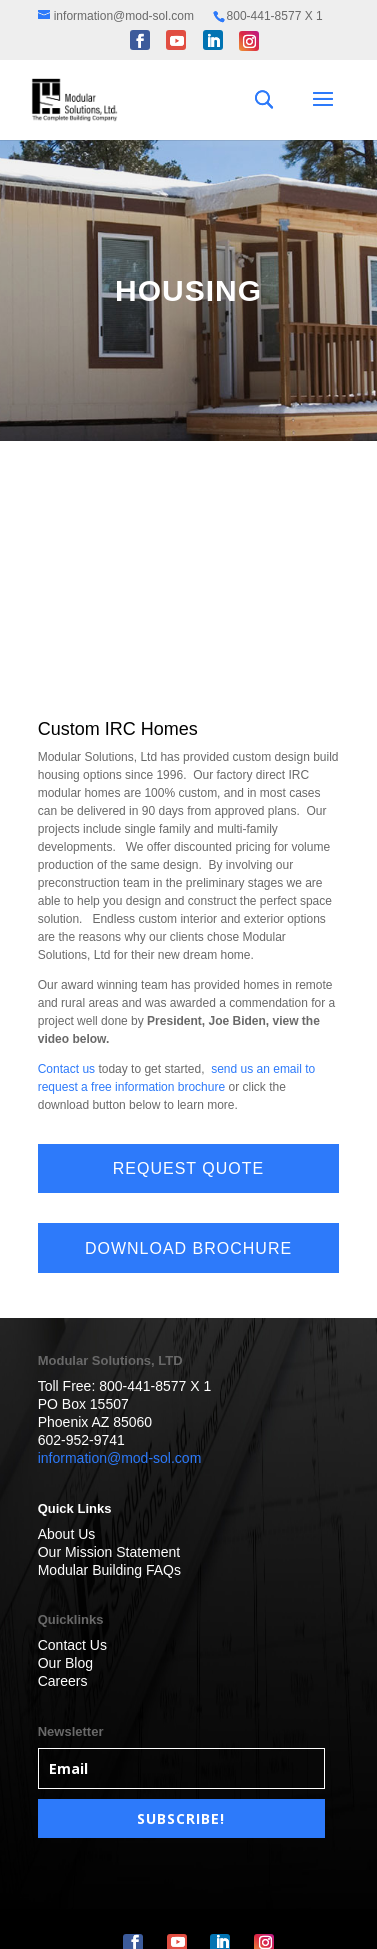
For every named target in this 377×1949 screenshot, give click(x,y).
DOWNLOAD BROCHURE (188, 1248)
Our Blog (65, 1663)
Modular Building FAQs (109, 1570)
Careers (63, 1681)
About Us (67, 1534)
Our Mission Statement (109, 1552)
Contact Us (72, 1645)
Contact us (66, 1069)
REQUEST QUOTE (188, 1168)
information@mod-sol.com (120, 1458)
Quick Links (75, 1508)
